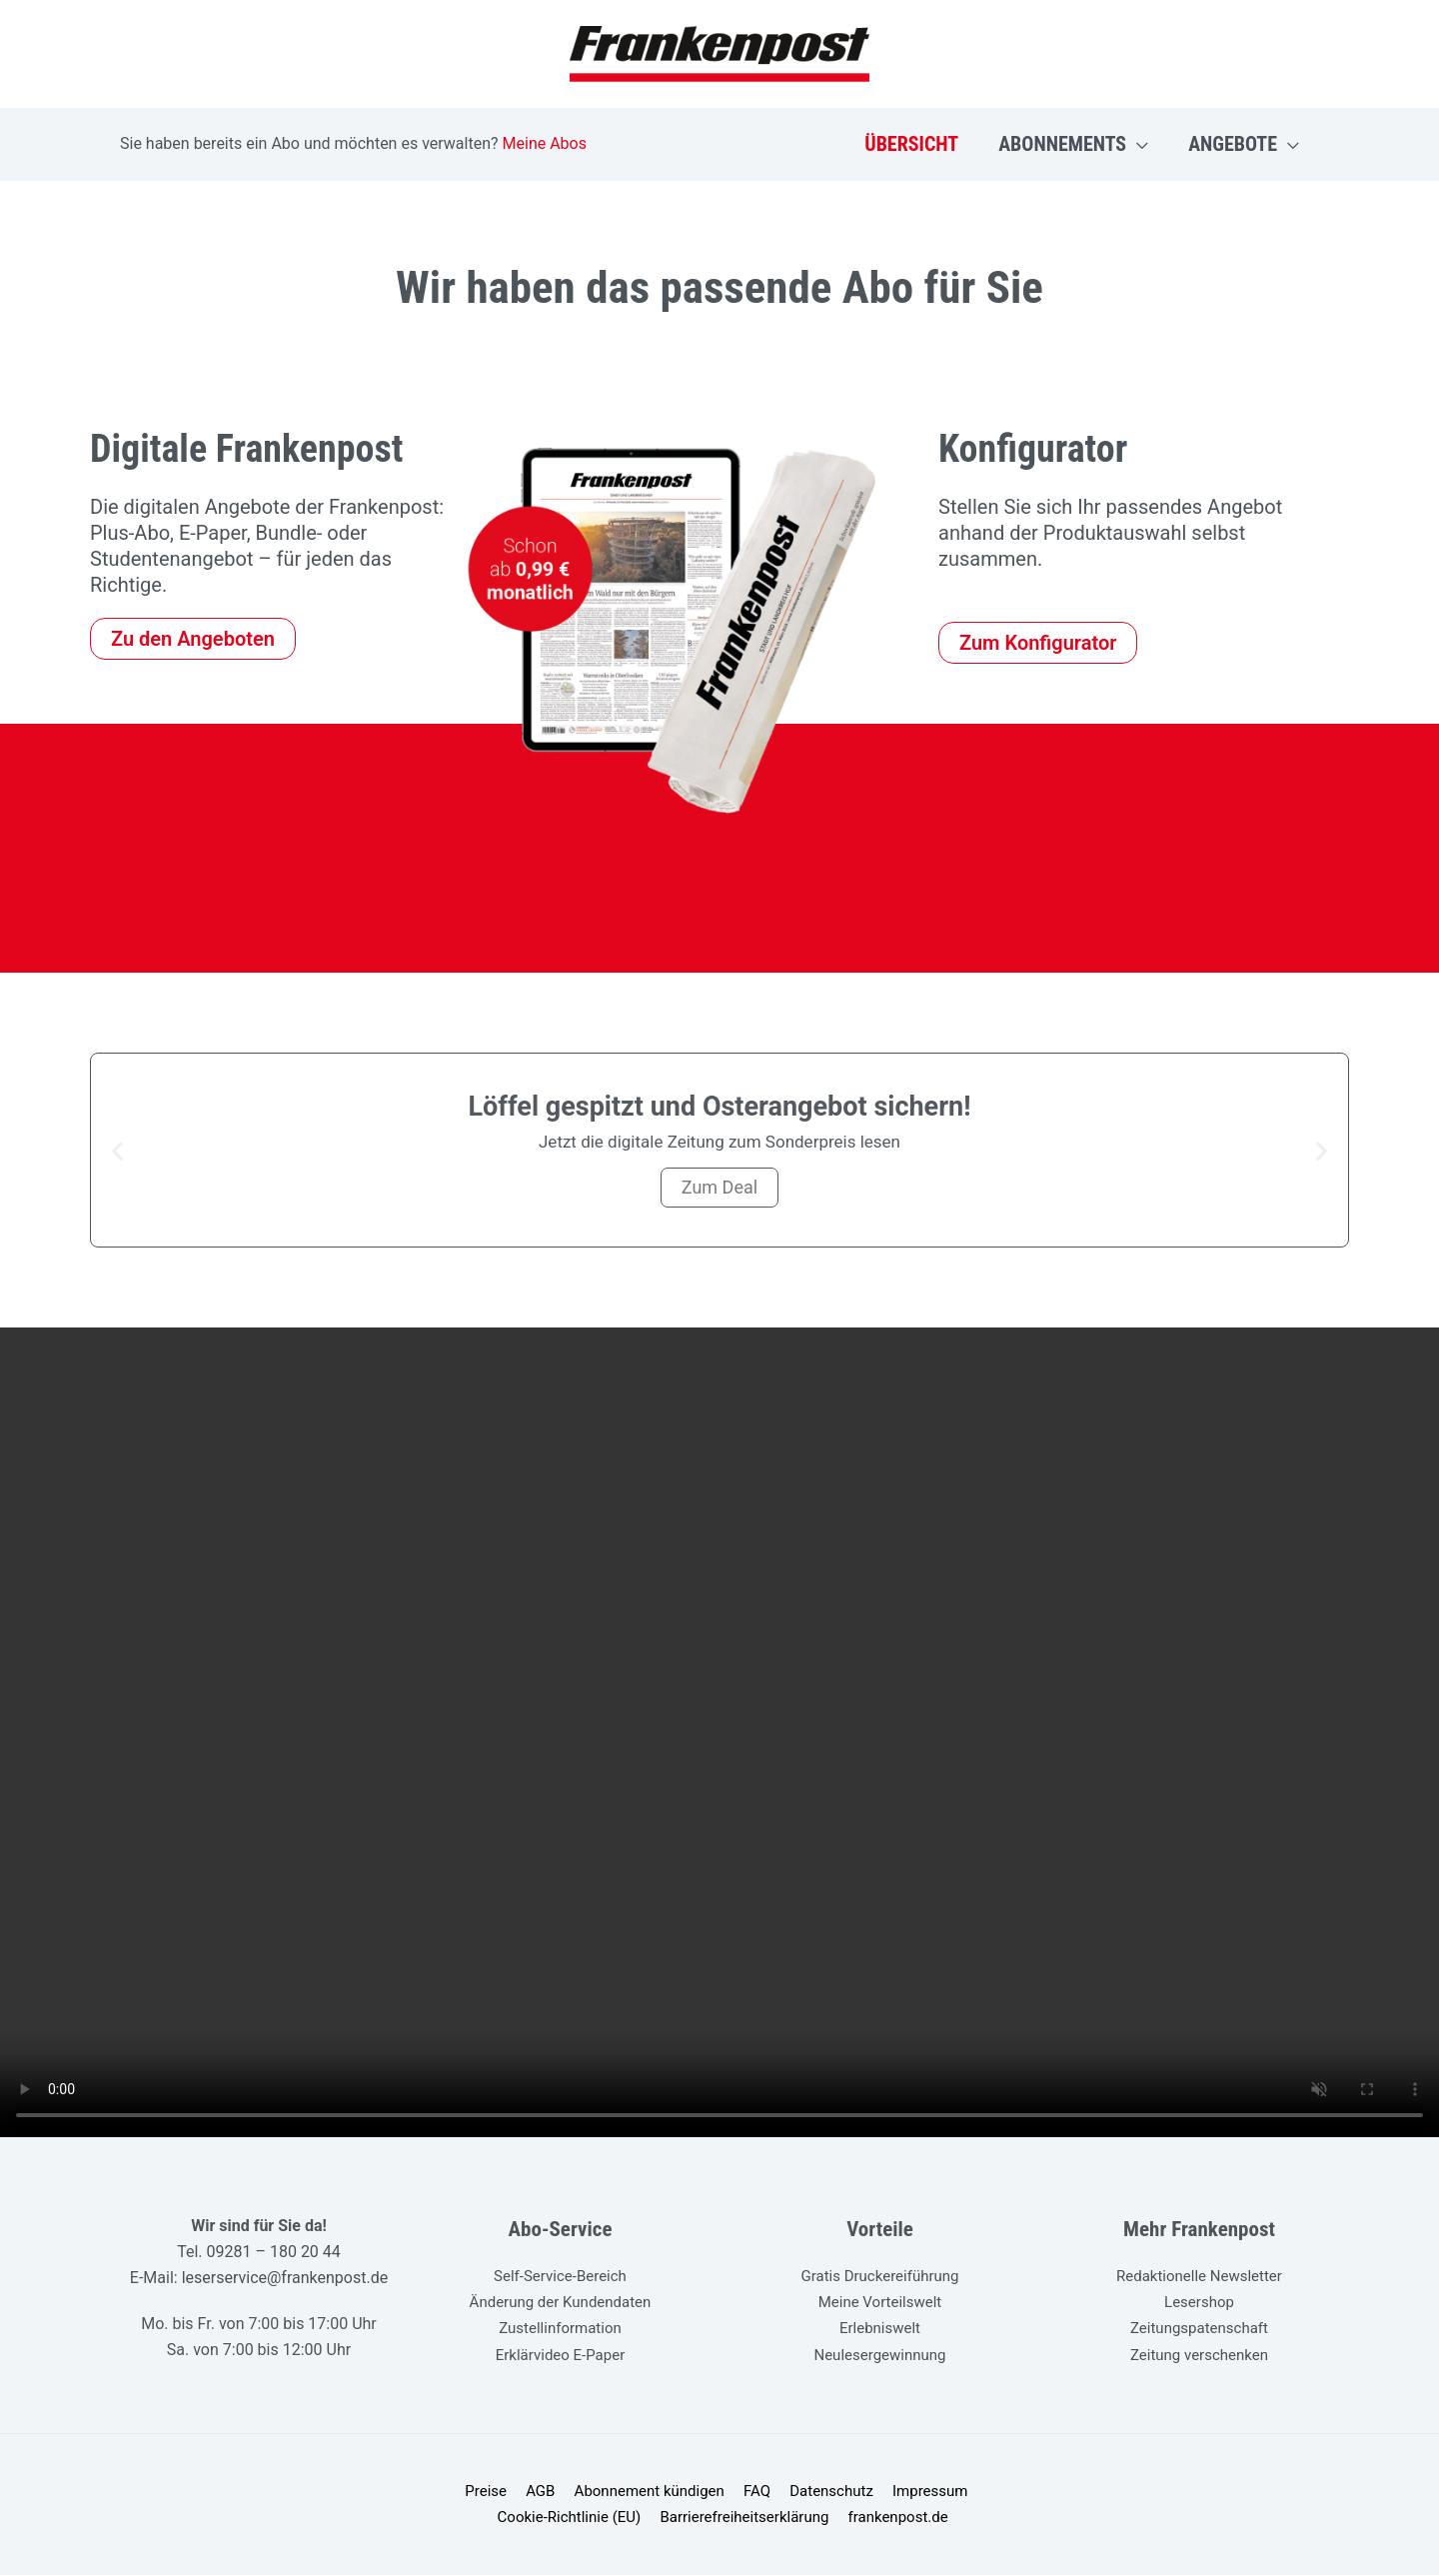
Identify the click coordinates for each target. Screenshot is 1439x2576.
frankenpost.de (815, 2518)
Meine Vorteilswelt (880, 2302)
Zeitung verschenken (1199, 2354)
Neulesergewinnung (879, 2354)
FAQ (675, 2492)
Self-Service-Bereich (560, 2276)
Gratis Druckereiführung (879, 2276)
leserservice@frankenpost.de (283, 2277)
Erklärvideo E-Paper (561, 2354)
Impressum (839, 2492)
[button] (1137, 144)
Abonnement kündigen (572, 2492)
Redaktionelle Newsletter (1199, 2276)
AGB (466, 2492)
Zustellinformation (560, 2328)
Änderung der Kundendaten (561, 2302)
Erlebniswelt (879, 2328)
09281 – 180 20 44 (274, 2251)
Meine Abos (545, 143)
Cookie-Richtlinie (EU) (964, 2492)
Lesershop (1199, 2302)
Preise (417, 2492)
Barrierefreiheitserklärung (666, 2518)
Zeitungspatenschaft (1199, 2328)
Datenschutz (745, 2492)
